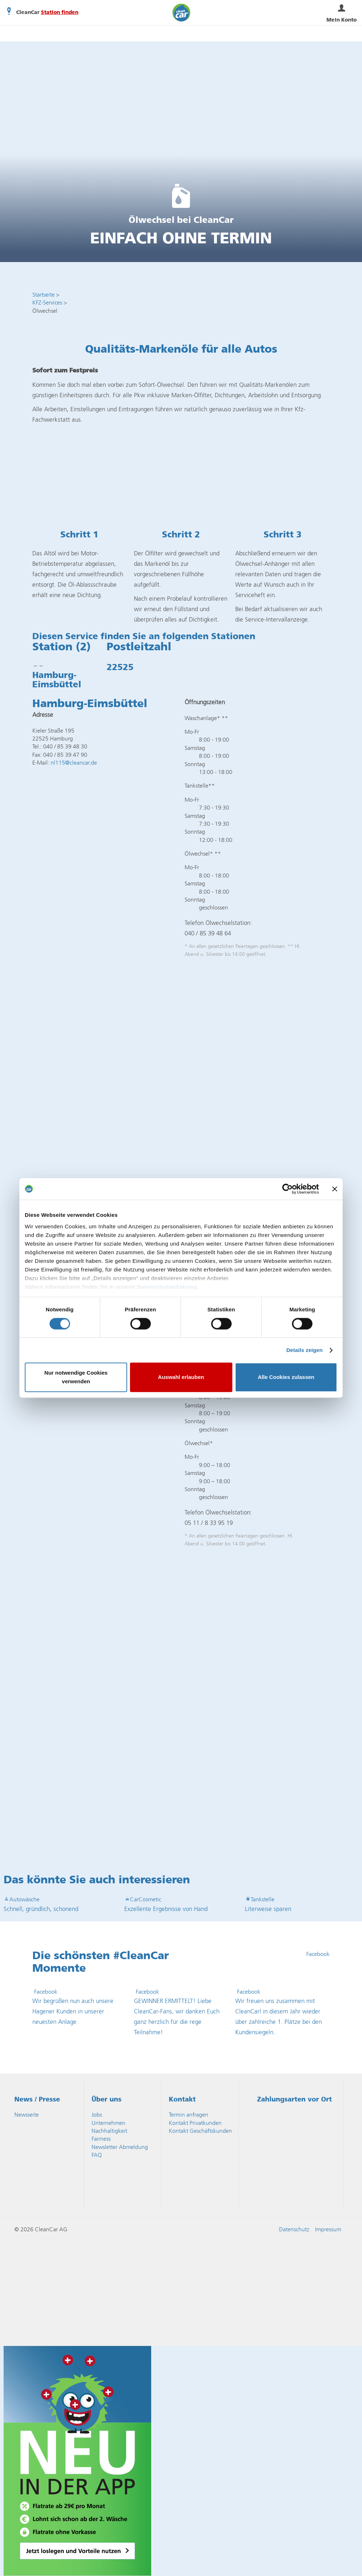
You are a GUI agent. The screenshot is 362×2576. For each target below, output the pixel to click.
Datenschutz (294, 2229)
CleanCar (181, 12)
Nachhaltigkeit (109, 2130)
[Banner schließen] (334, 1188)
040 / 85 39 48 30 (65, 746)
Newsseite (26, 2114)
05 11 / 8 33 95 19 (209, 1522)
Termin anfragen (188, 2114)
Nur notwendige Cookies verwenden (76, 1377)
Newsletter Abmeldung (120, 2147)
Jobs (97, 2114)
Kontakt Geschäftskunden (200, 2130)
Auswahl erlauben (181, 1377)
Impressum (328, 2229)
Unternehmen (108, 2122)
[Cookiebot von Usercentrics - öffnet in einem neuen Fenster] (287, 1188)
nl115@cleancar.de (74, 762)
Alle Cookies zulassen (286, 1377)
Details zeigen (304, 1350)
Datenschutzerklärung (167, 1287)
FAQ (97, 2154)
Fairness (101, 2138)
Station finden (59, 12)
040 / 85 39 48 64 (208, 933)
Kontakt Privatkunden (195, 2122)
